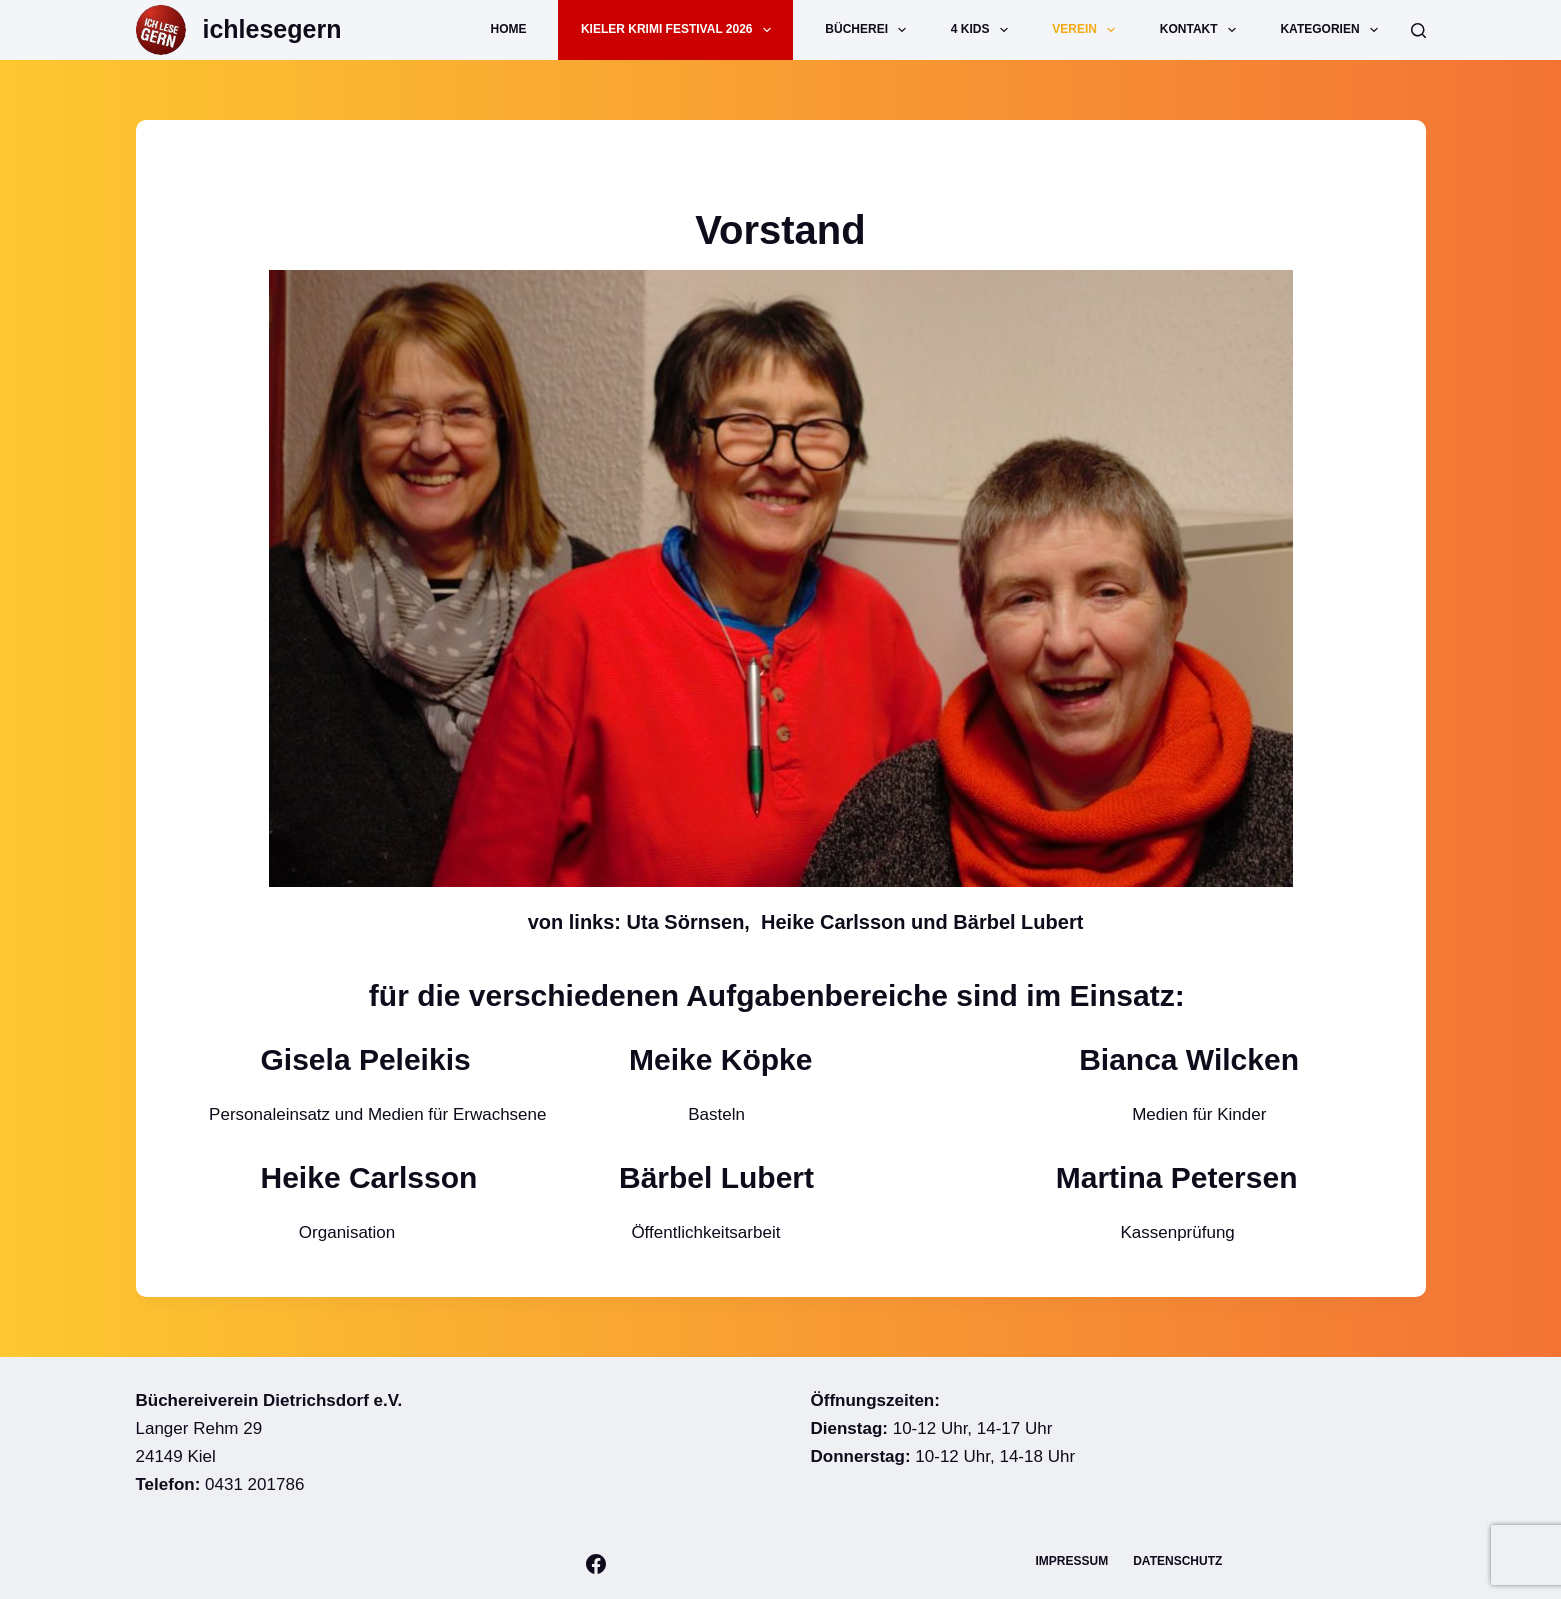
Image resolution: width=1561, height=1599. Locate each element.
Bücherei (869, 30)
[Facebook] (596, 1564)
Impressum (1072, 1561)
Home (509, 29)
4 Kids (983, 30)
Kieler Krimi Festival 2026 (680, 30)
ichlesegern (272, 29)
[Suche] (1418, 30)
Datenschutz (1177, 1561)
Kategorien (1333, 30)
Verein (1087, 30)
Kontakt (1202, 30)
